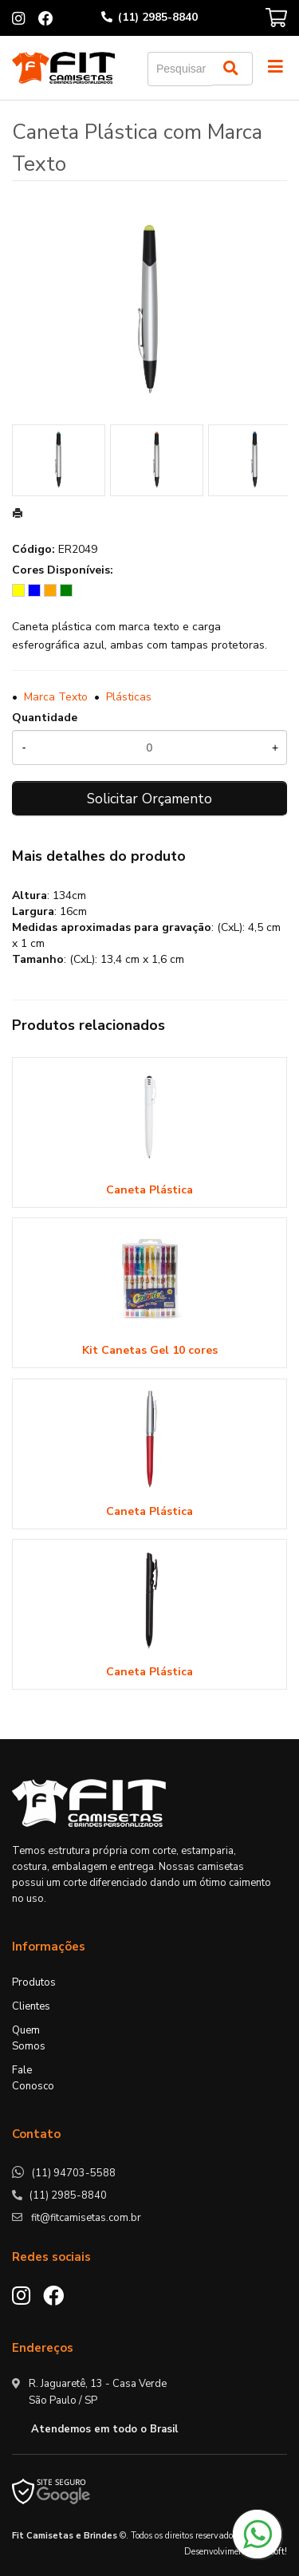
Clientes (31, 2006)
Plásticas (128, 696)
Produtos (34, 1982)
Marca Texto (56, 696)
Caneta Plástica (149, 1189)
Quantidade (44, 717)
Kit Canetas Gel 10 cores (150, 1350)
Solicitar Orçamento (149, 798)
